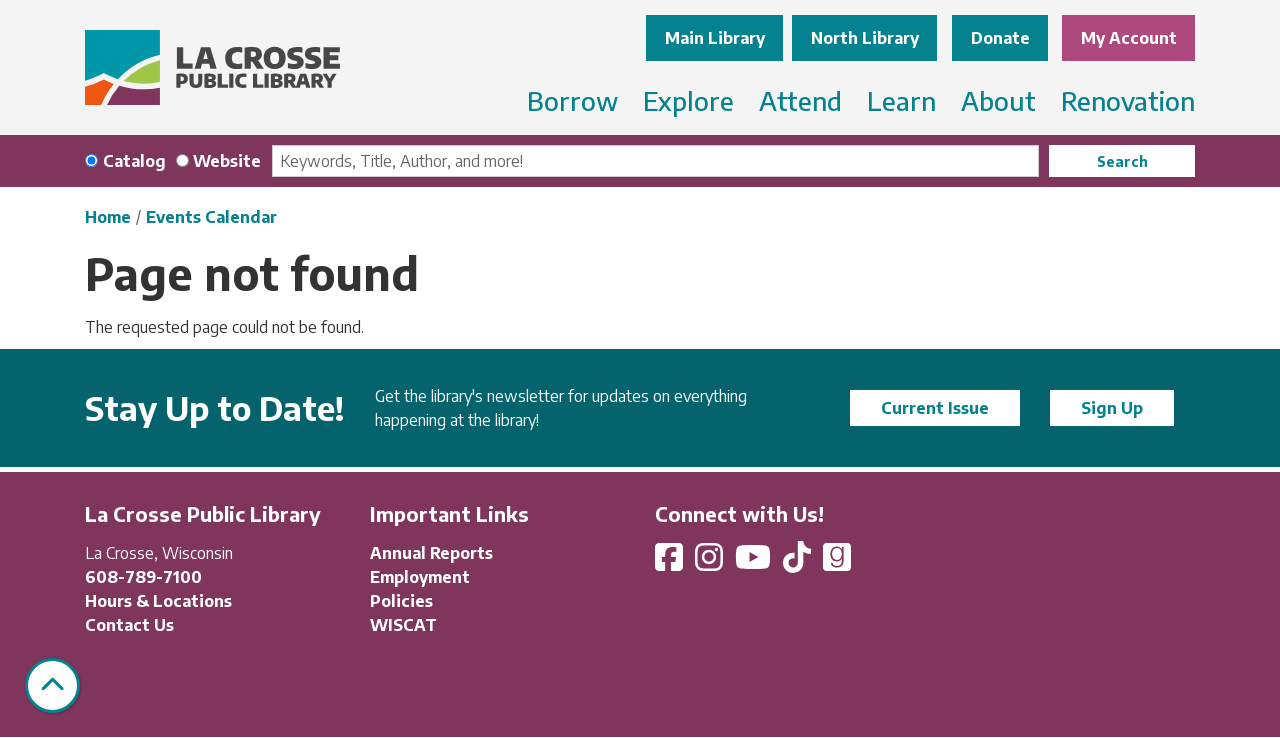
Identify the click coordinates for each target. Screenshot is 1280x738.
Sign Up (1112, 408)
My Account (1129, 38)
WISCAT (403, 625)
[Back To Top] (52, 685)
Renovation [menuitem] (1128, 100)
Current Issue (935, 408)
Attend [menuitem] (800, 100)
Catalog (134, 161)
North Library (865, 38)
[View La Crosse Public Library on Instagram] (711, 563)
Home (108, 217)
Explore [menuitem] (688, 100)
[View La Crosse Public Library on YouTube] (755, 563)
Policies (401, 601)
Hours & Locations (158, 601)
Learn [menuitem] (901, 100)
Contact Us (129, 625)
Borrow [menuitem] (572, 100)
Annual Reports (431, 553)
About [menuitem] (998, 100)
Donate (1000, 38)
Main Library (715, 38)
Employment (420, 577)
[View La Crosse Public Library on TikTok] (799, 563)
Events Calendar (211, 217)
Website (227, 161)
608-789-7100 (143, 577)
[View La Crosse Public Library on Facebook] (671, 563)
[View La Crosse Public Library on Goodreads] (837, 563)
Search (1122, 161)
